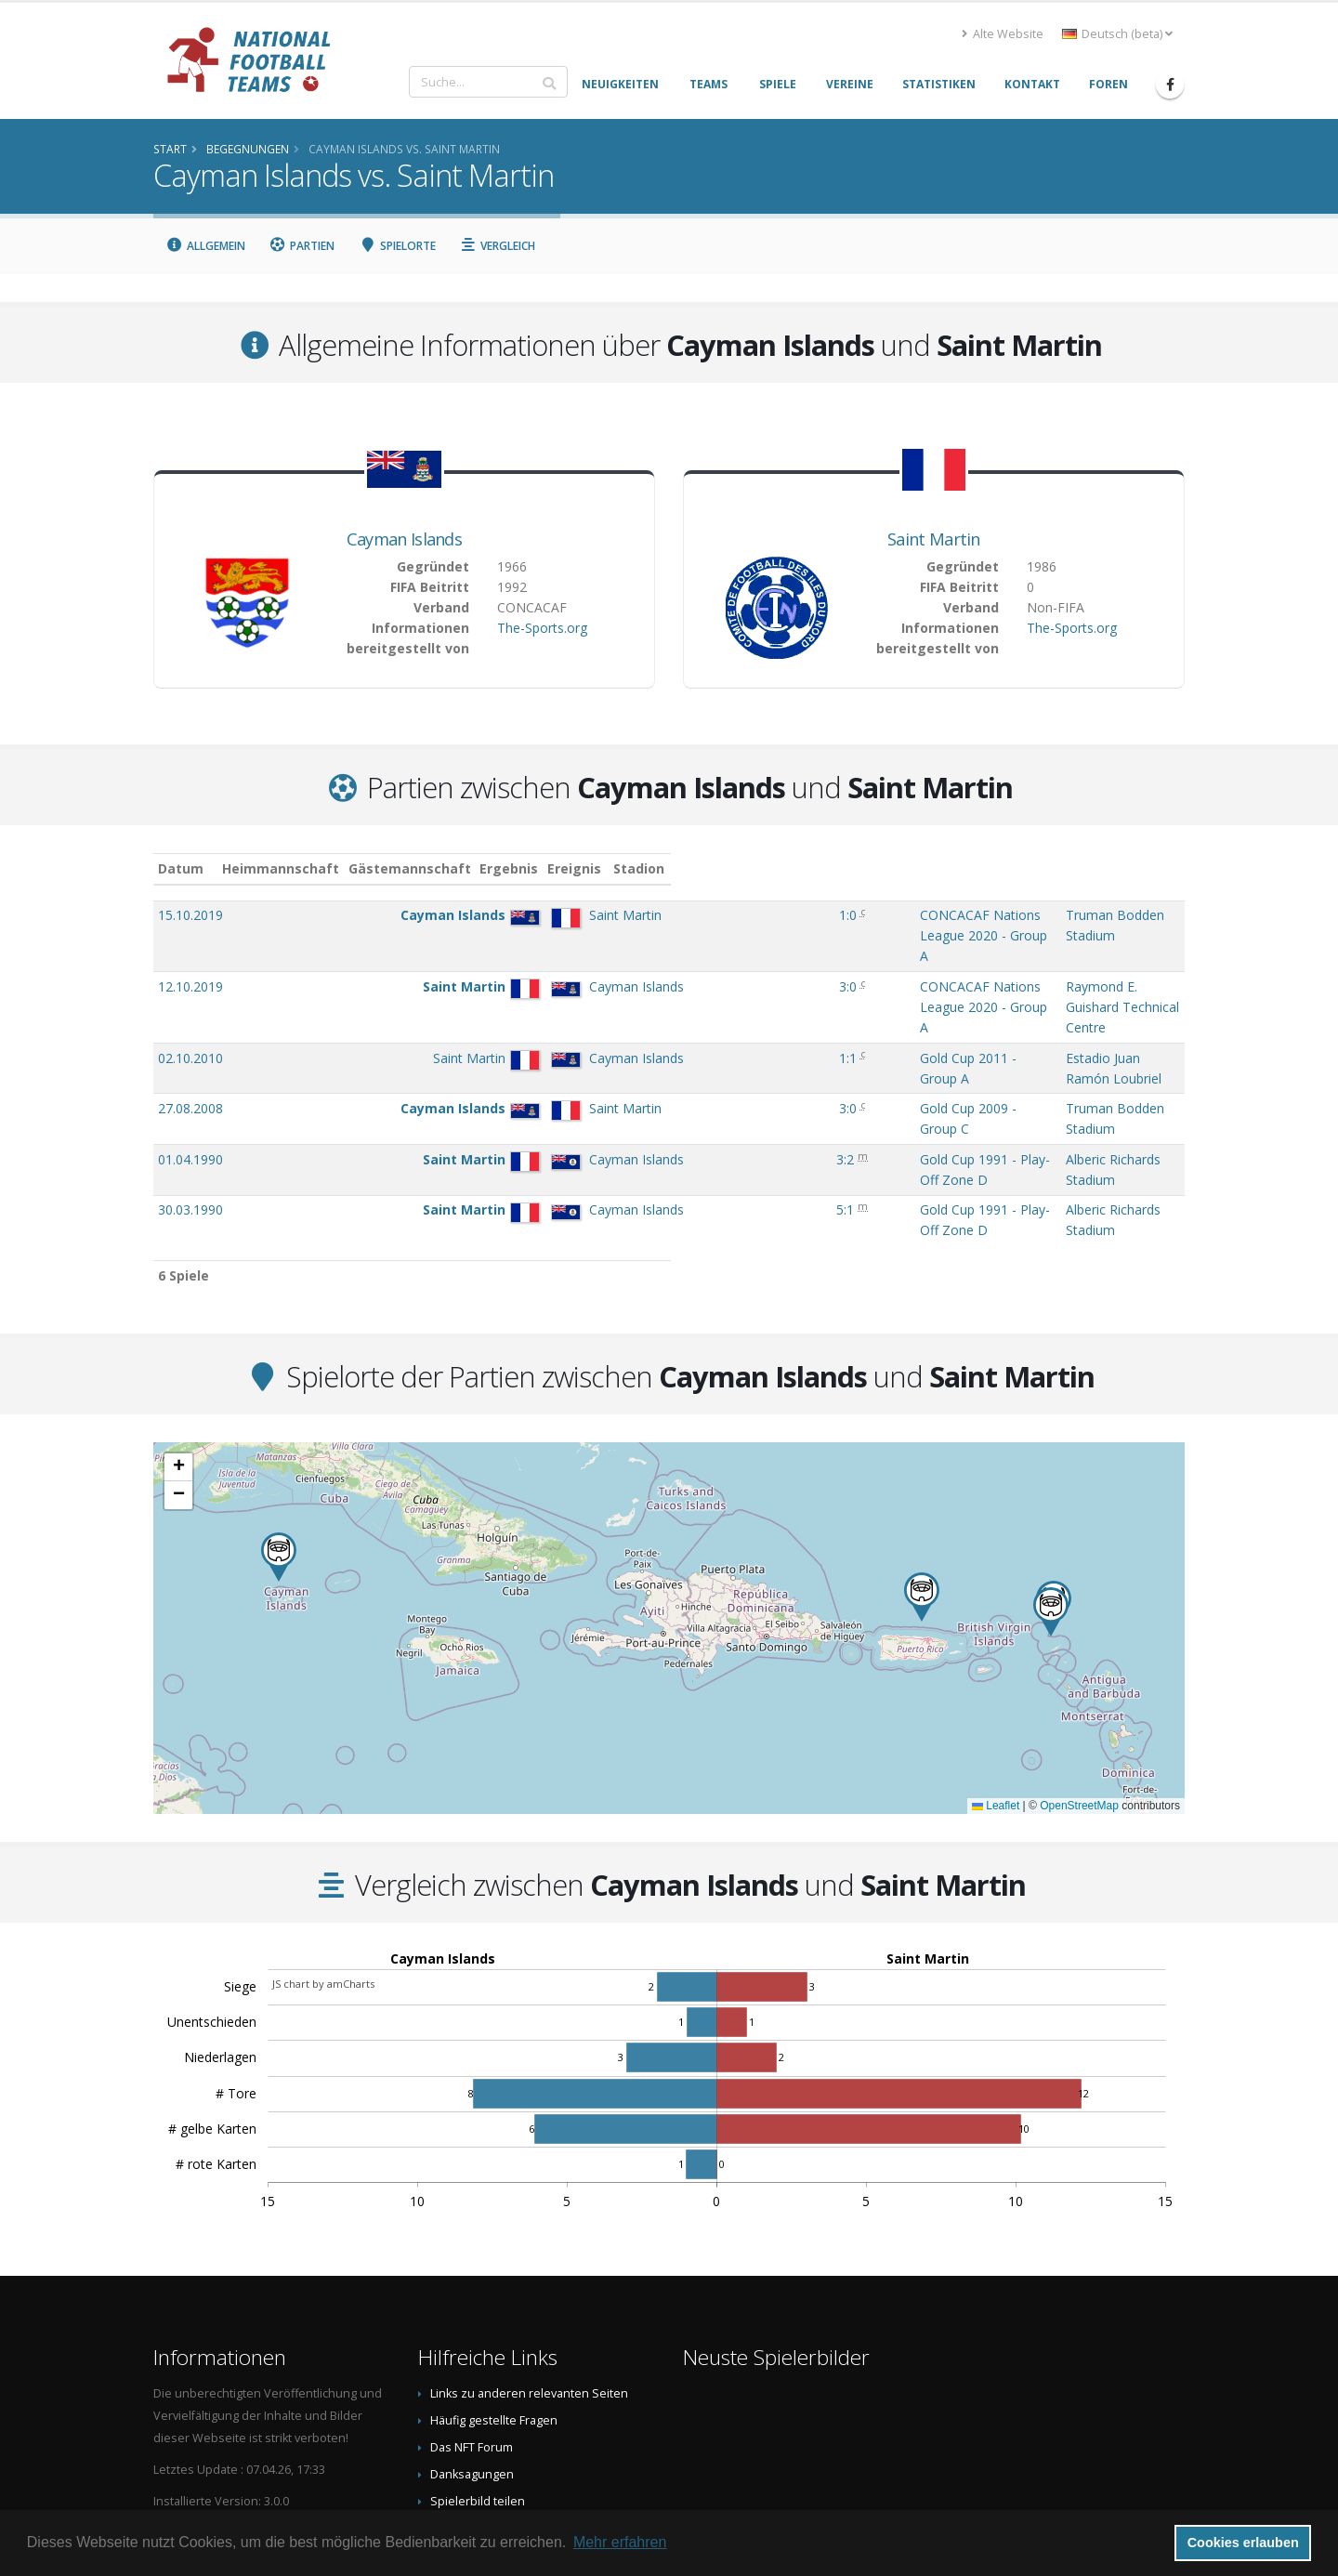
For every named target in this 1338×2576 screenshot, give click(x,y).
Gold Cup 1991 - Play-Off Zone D (747, 1044)
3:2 (603, 1044)
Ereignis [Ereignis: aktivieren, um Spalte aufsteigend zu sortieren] (675, 868)
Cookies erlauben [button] (1243, 2542)
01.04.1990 (190, 1044)
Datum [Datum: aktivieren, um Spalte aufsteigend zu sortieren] (180, 868)
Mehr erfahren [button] (620, 2542)
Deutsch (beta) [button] (1117, 34)
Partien (302, 246)
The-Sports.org (542, 628)
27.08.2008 (190, 1011)
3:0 (605, 947)
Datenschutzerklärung (492, 2376)
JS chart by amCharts (323, 1831)
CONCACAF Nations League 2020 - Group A (780, 915)
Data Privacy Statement (493, 2403)
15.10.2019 (190, 915)
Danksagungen (472, 2322)
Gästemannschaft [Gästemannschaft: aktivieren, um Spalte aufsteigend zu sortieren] (491, 868)
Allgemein (205, 246)
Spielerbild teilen (477, 2349)
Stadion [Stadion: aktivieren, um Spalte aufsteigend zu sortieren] (960, 868)
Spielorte (397, 246)
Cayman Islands (404, 539)
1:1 (605, 980)
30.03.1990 (190, 1075)
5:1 (603, 1075)
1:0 (605, 915)
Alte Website (1002, 34)
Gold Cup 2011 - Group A (723, 980)
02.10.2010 (190, 980)
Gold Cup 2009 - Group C (723, 1011)
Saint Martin (933, 539)
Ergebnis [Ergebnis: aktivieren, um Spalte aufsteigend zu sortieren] (608, 868)
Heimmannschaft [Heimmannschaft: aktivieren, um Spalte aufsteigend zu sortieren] (363, 868)
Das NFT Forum (471, 2295)
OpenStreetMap (1079, 1653)
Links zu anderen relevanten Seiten (529, 2241)
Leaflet (995, 1653)
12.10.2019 (190, 947)
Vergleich (498, 246)
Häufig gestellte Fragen (494, 2268)
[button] (1051, 1459)
